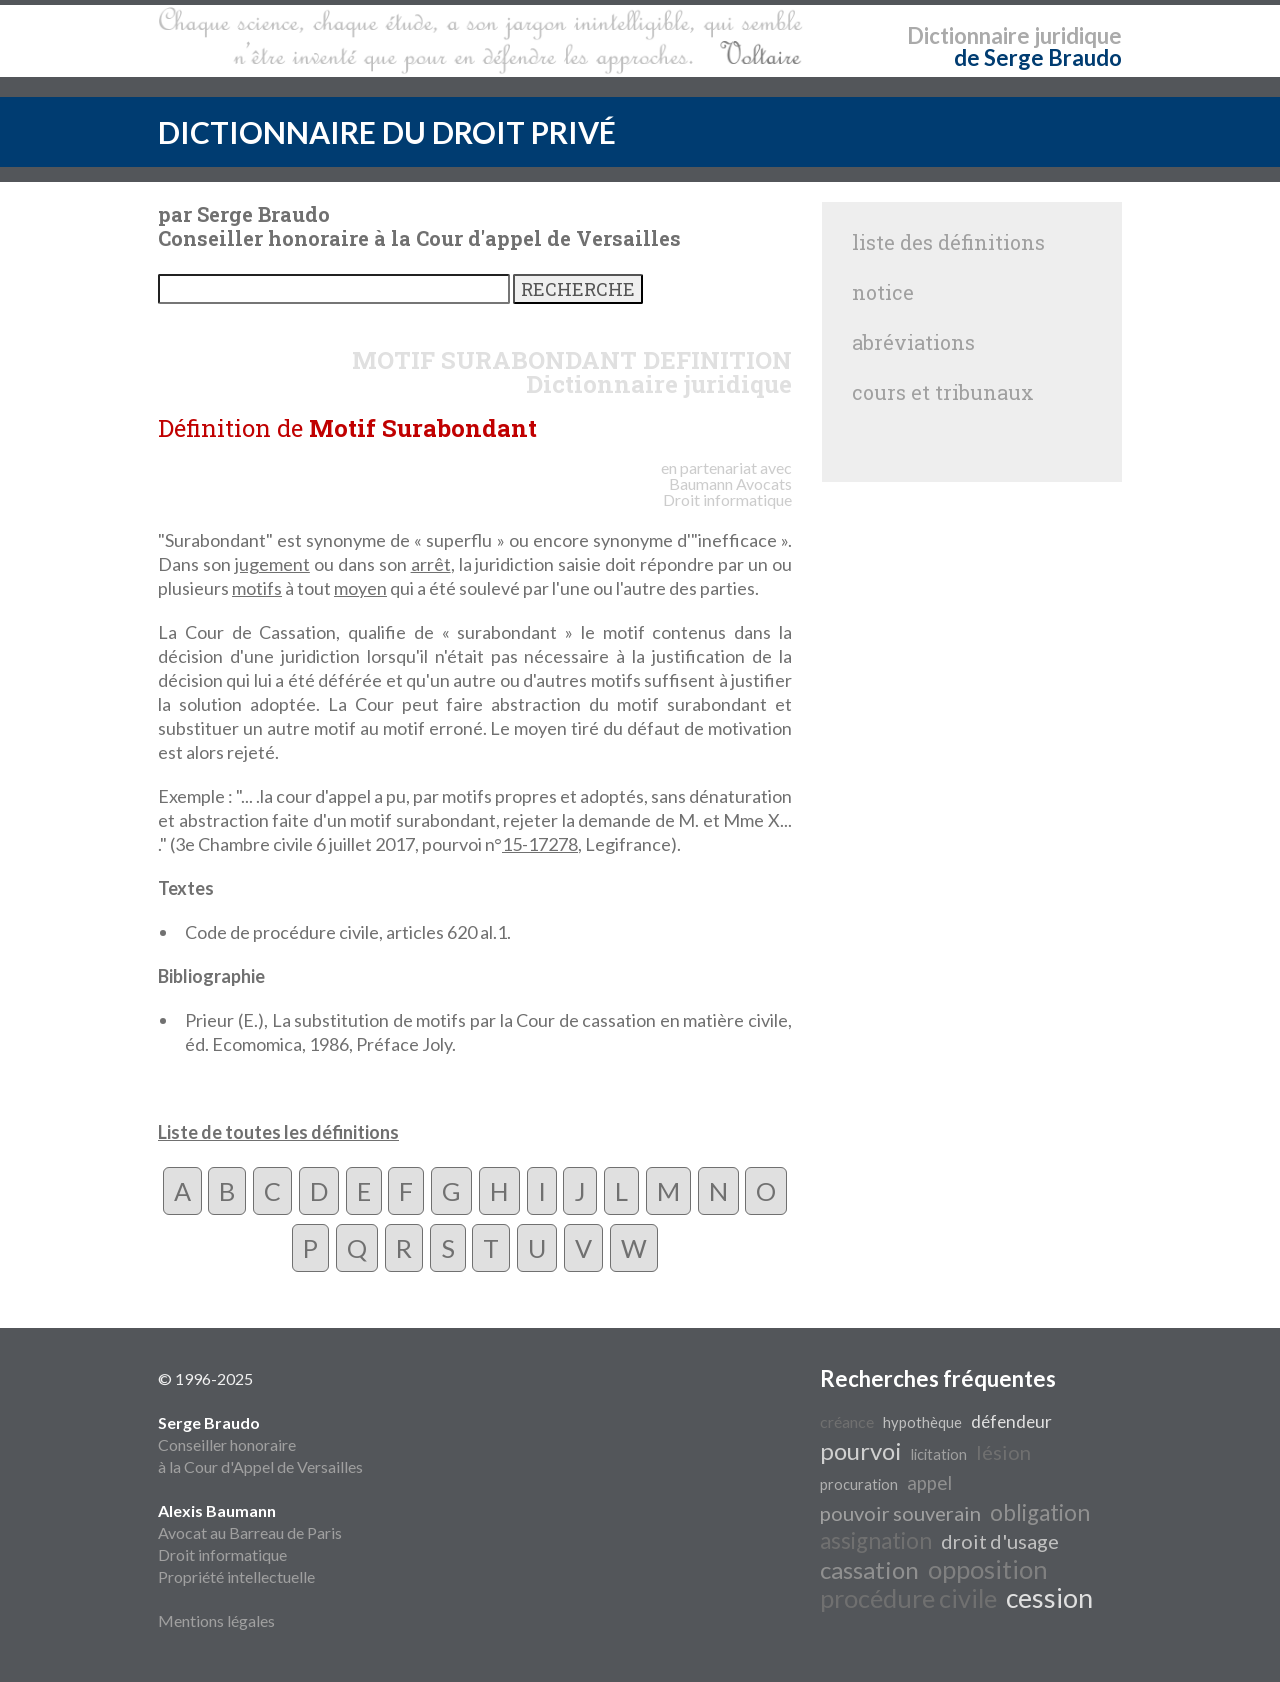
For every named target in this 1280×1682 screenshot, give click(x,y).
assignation (876, 1540)
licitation (939, 1454)
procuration (859, 1484)
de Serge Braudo (1038, 57)
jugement (272, 564)
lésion (1003, 1452)
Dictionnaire (968, 35)
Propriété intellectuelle (236, 1576)
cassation (869, 1569)
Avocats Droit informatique (727, 491)
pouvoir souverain (900, 1513)
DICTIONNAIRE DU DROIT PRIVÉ (387, 132)
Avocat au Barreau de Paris (250, 1532)
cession (1049, 1598)
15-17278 (540, 844)
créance (847, 1421)
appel (929, 1483)
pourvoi (861, 1450)
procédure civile (908, 1598)
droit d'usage (1000, 1541)
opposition (988, 1569)
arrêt (431, 564)
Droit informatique (222, 1554)
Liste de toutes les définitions (278, 1132)
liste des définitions (948, 242)
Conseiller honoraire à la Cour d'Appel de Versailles (260, 1444)
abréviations (913, 342)
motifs (257, 588)
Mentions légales (216, 1620)
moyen (360, 588)
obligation (1040, 1512)
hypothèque (922, 1422)
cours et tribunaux (943, 392)
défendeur (1011, 1421)
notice (883, 292)
